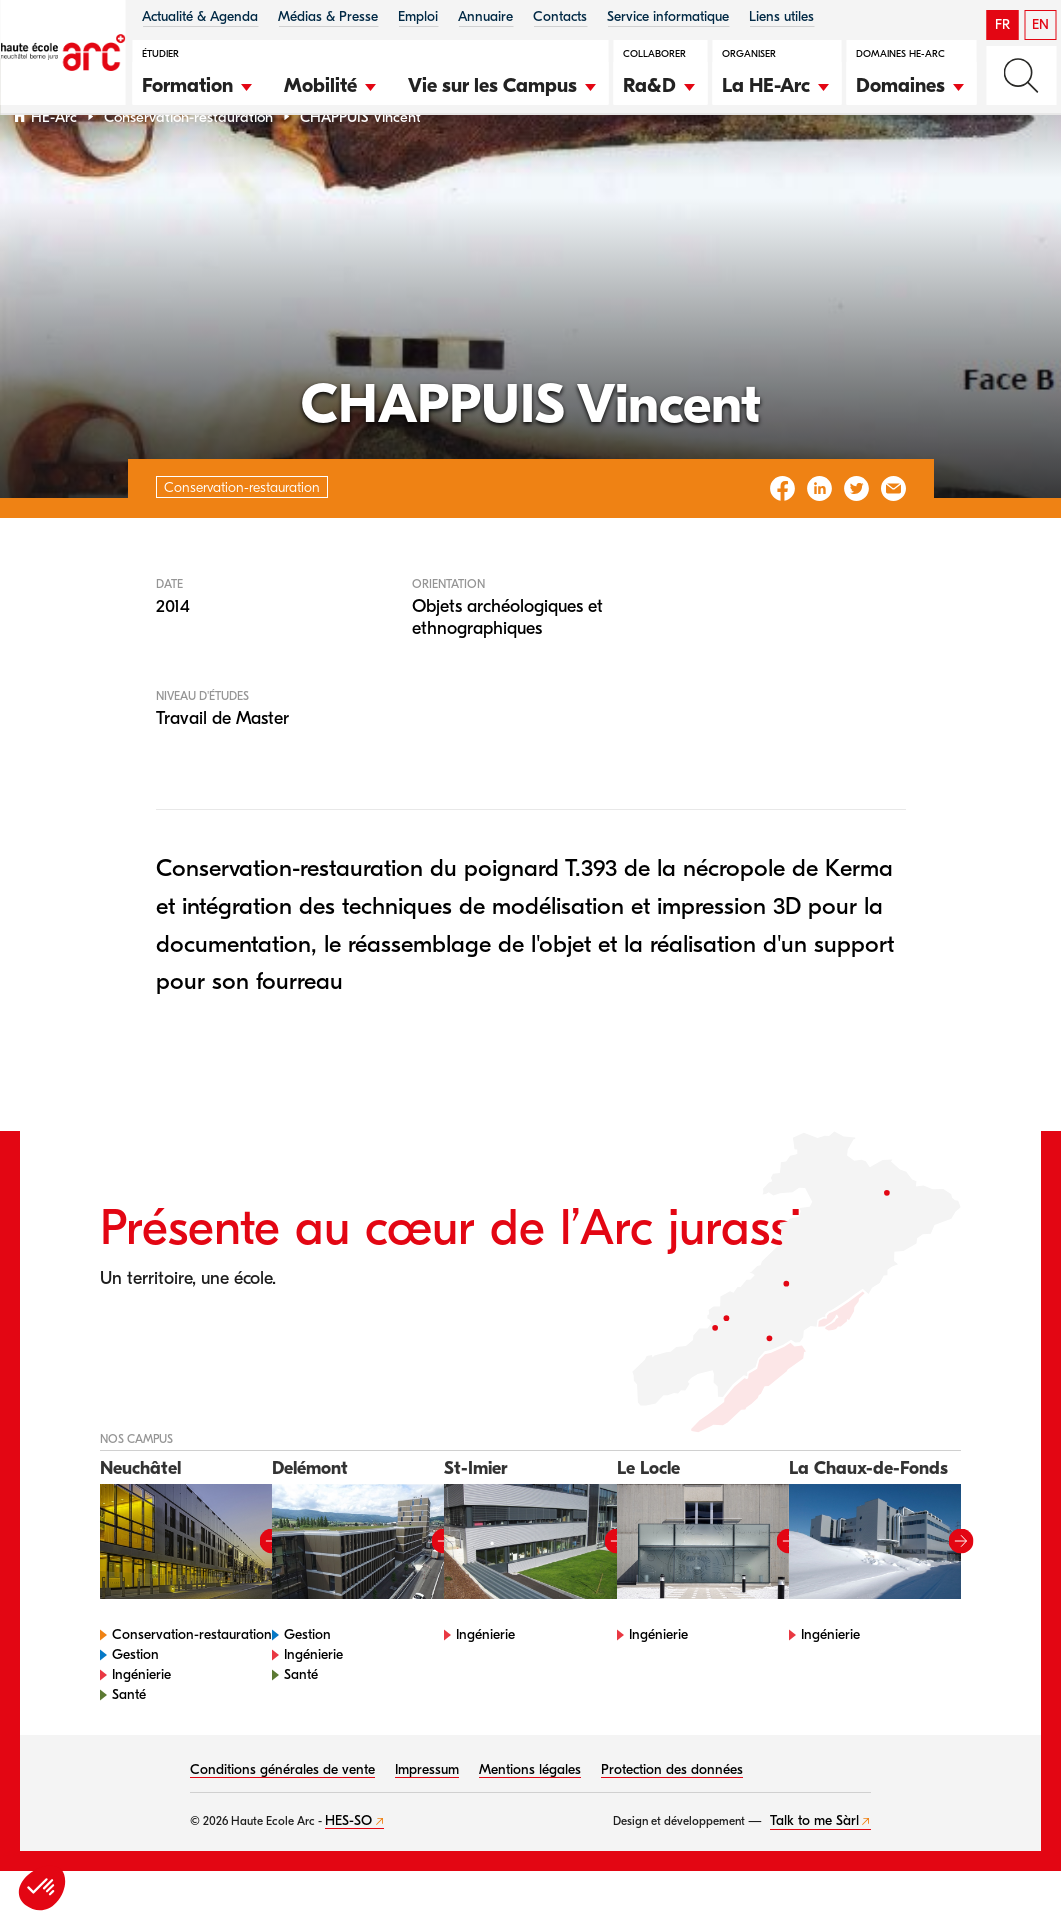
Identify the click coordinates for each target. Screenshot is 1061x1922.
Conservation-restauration (188, 168)
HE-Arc (54, 168)
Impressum (427, 1820)
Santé (129, 1745)
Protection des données (672, 1820)
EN (1040, 24)
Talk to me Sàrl (814, 1871)
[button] (198, 83)
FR (1002, 24)
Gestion (135, 1705)
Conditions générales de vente (282, 1820)
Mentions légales (530, 1820)
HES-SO (348, 1871)
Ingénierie (141, 1725)
